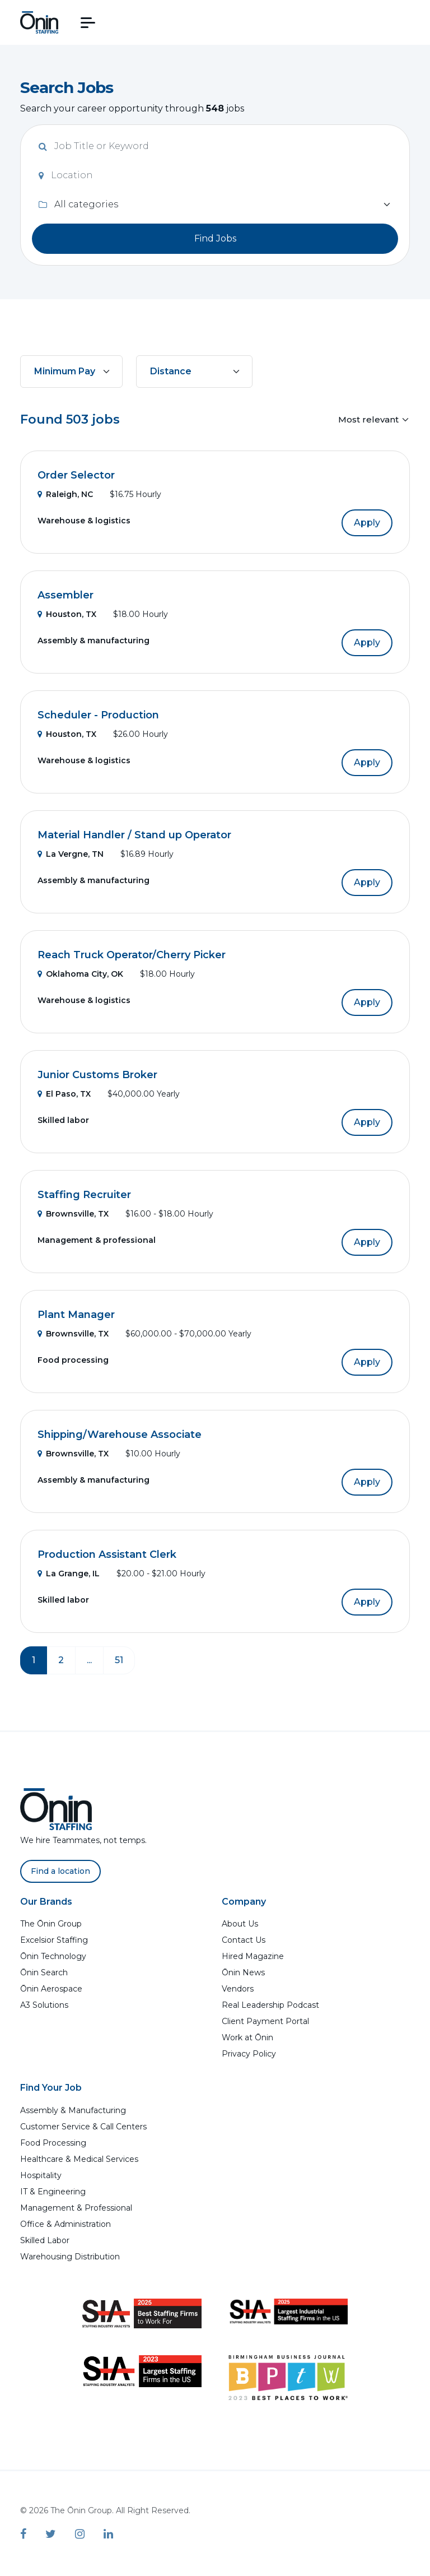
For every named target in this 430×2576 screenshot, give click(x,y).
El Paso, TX (64, 1094)
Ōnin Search (44, 1972)
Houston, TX (67, 614)
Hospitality (41, 2175)
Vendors (238, 1989)
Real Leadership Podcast (270, 2005)
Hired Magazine (253, 1956)
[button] (88, 22)
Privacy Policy (249, 2054)
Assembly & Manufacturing (73, 2110)
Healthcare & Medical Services (79, 2159)
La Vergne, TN (71, 854)
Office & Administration (65, 2224)
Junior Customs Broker (97, 1075)
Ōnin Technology (53, 1956)
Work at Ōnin (247, 2037)
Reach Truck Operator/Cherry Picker (132, 955)
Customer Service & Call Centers (83, 2127)
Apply (367, 522)
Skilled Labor (44, 2240)
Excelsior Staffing (54, 1940)
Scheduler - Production (98, 715)
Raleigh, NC (65, 494)
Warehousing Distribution (70, 2257)
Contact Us (243, 1940)
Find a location (60, 1871)
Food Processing (53, 2143)
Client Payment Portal (265, 2021)
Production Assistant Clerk (107, 1554)
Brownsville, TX (73, 1214)
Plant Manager (76, 1314)
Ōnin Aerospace (51, 1989)
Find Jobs (215, 238)
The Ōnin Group (51, 1924)
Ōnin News (243, 1972)
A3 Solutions (44, 2005)
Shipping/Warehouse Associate (120, 1434)
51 (119, 1660)
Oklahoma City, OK (80, 974)
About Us (240, 1924)
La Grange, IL (69, 1573)
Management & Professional (76, 2208)
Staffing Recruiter (84, 1195)
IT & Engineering (53, 2192)
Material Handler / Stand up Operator (134, 835)
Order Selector (76, 475)
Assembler (66, 595)
